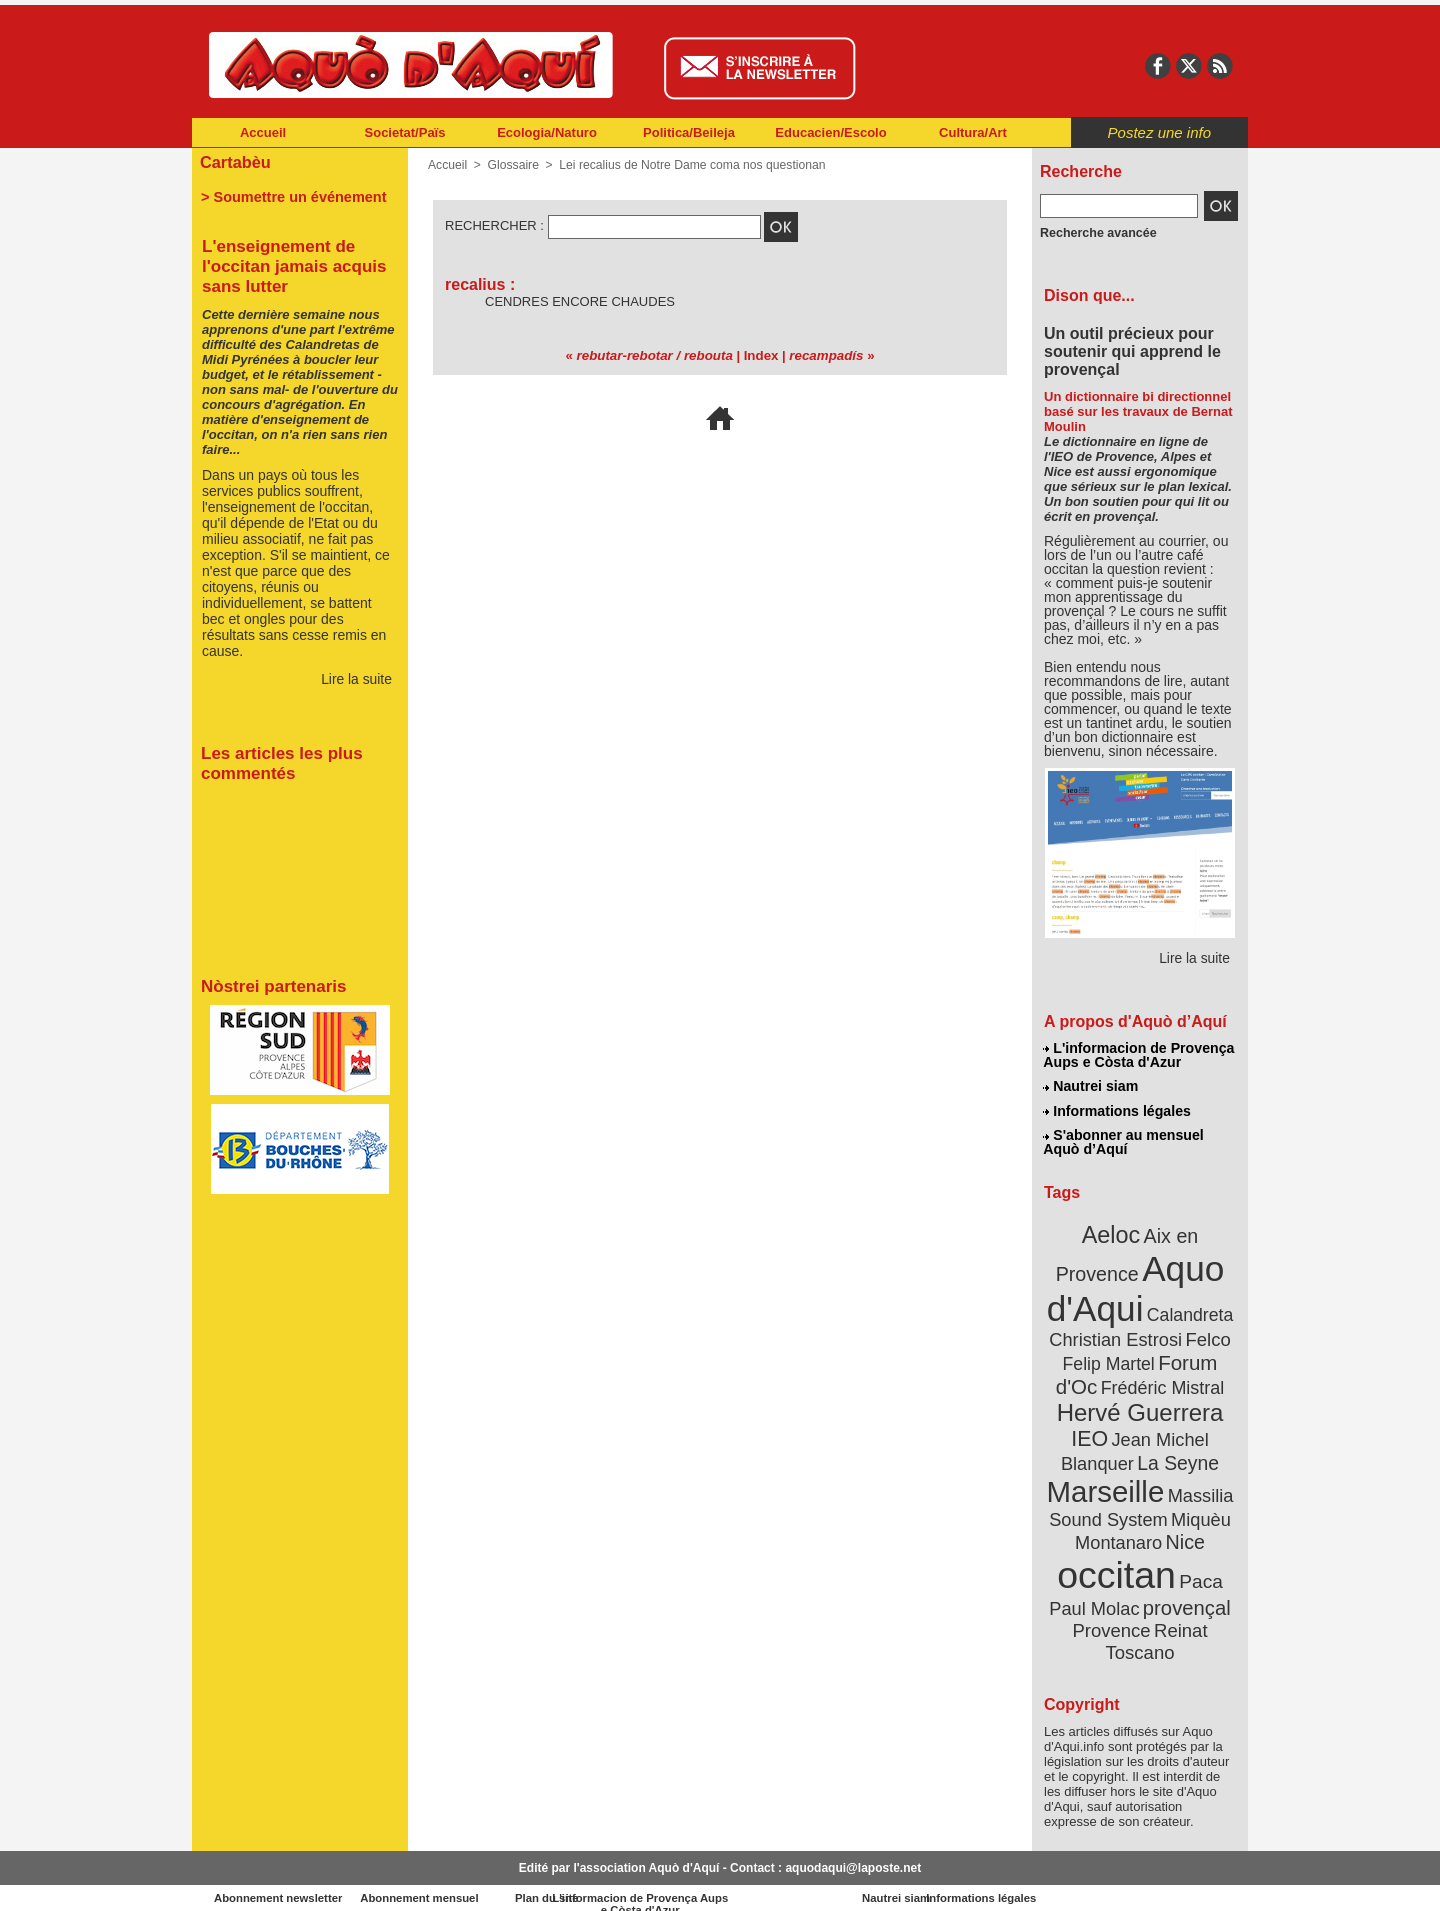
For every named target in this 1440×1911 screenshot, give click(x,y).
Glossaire (512, 165)
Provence (1112, 1615)
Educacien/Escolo (830, 132)
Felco (1205, 1334)
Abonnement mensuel (456, 1881)
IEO (1091, 1429)
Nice (1184, 1528)
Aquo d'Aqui (1135, 1284)
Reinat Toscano (1156, 1625)
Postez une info (1159, 132)
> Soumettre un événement (290, 196)
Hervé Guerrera (1140, 1404)
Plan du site (632, 1881)
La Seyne (1176, 1452)
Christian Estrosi (1116, 1334)
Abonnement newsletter (280, 1881)
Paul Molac (1096, 1594)
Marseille (1106, 1480)
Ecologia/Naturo (547, 132)
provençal (1185, 1593)
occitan (1117, 1560)
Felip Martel (1110, 1357)
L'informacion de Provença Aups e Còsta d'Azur (1138, 1055)
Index (760, 355)
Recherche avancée (1096, 233)
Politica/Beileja (689, 132)
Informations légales (1117, 1110)
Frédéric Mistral (1161, 1380)
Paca (1199, 1566)
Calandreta (1188, 1310)
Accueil (263, 132)
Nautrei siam (1091, 1086)
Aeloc (1112, 1232)
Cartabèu (234, 161)
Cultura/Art (973, 132)
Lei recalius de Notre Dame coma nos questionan (689, 165)
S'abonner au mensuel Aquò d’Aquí (1123, 1141)
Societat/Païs (405, 132)
